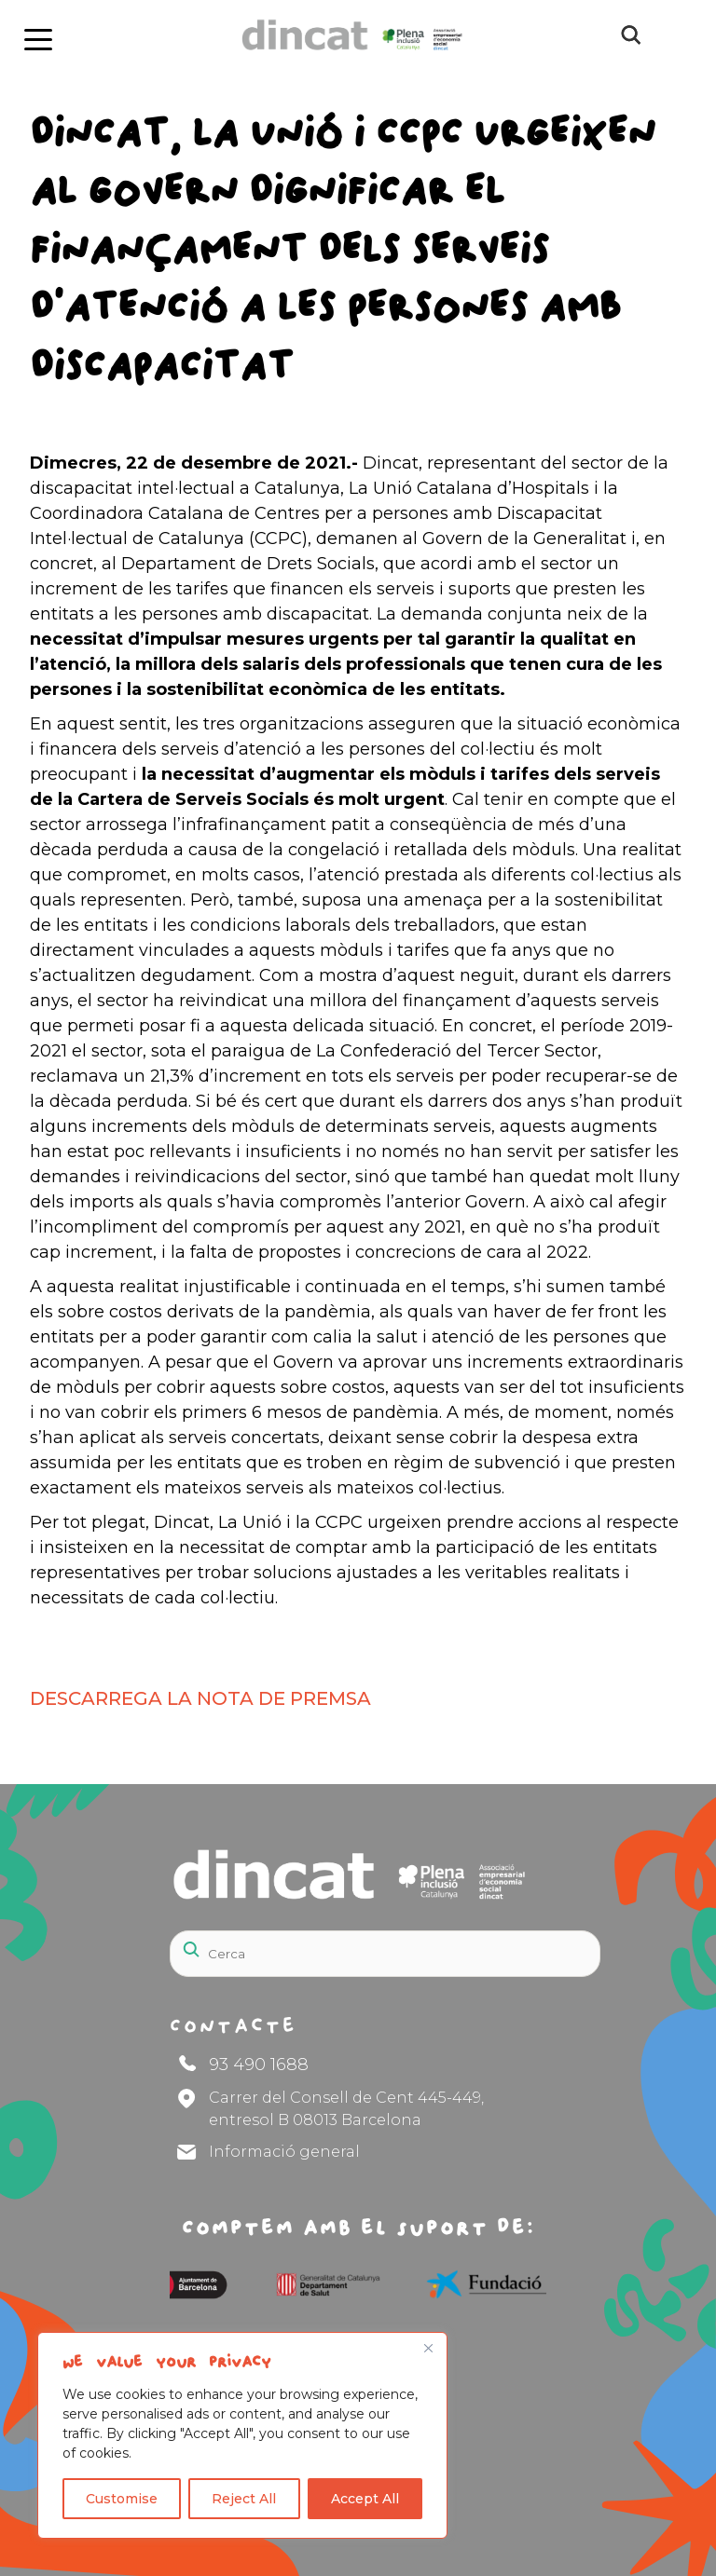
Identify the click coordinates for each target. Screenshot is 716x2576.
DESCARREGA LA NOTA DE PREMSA (200, 1698)
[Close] (428, 2348)
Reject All (244, 2498)
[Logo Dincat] (339, 56)
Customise (122, 2498)
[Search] (384, 1953)
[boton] (36, 36)
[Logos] (191, 2284)
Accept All (365, 2498)
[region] (242, 2435)
